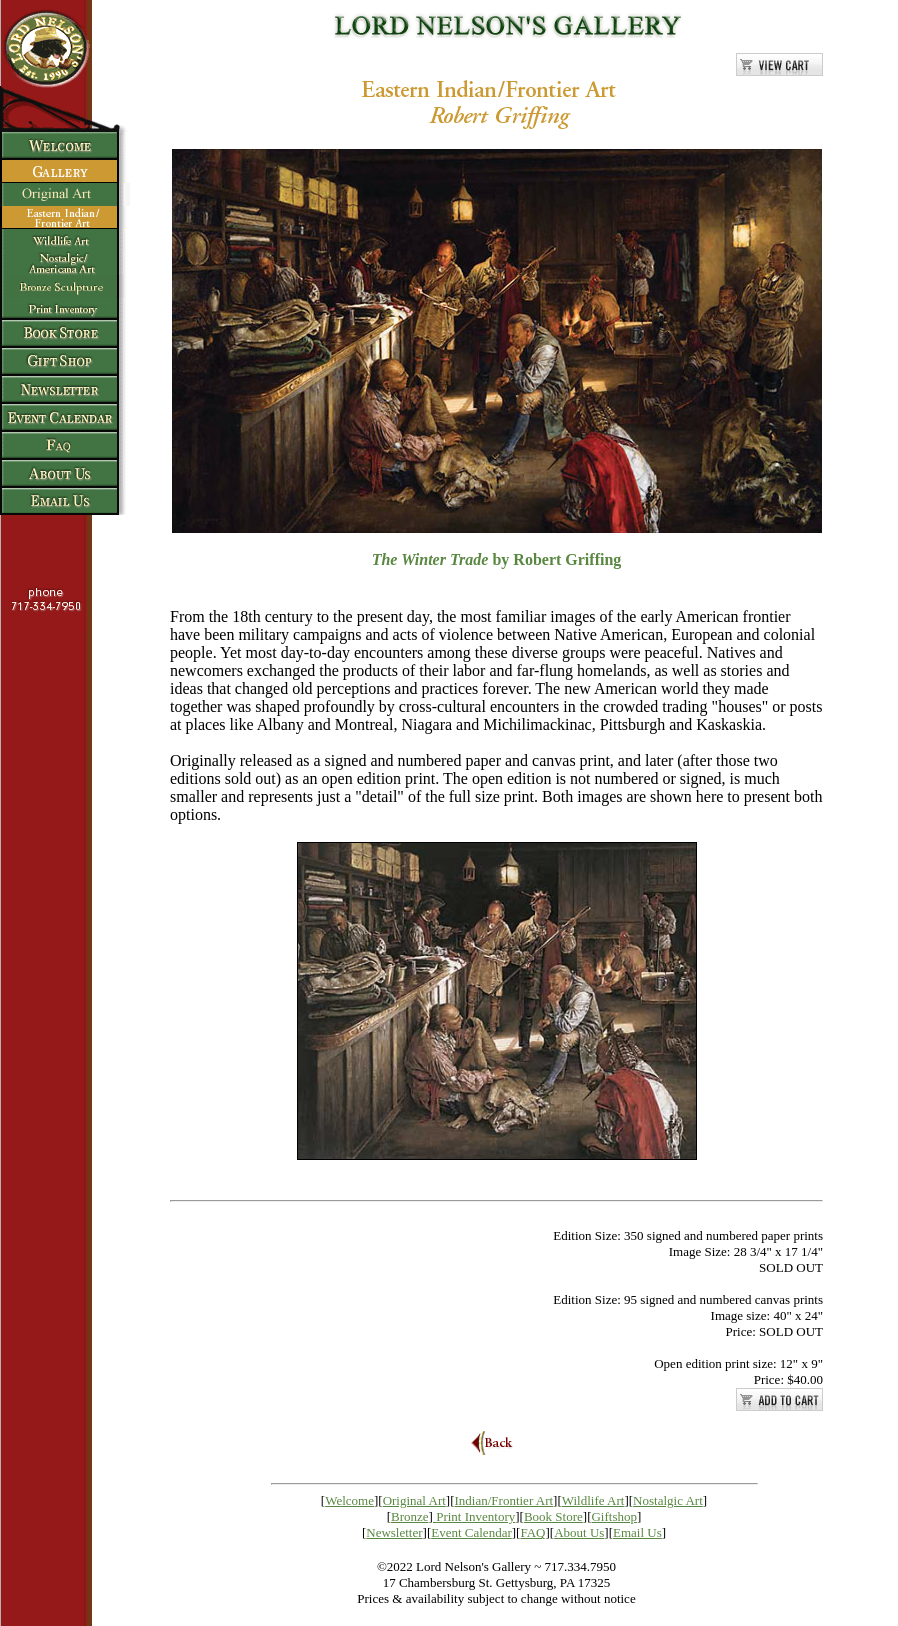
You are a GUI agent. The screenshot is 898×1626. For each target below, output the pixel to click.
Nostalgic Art (668, 1500)
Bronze (410, 1516)
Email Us (637, 1532)
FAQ (532, 1532)
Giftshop (614, 1516)
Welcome (349, 1500)
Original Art (414, 1500)
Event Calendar (471, 1532)
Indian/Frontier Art (504, 1500)
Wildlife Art (593, 1500)
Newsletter (394, 1532)
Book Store (553, 1516)
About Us (579, 1532)
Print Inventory (475, 1516)
